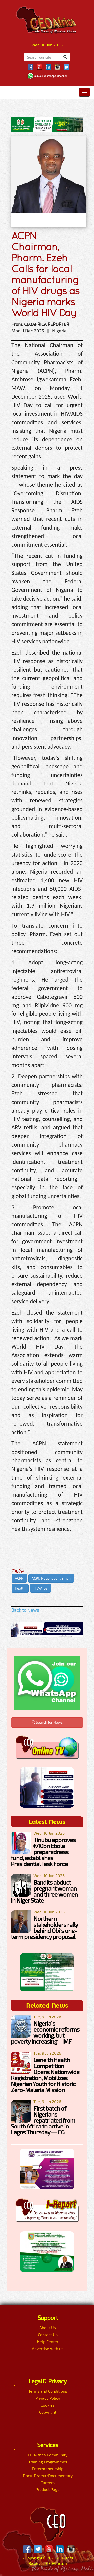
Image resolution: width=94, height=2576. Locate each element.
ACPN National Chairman (51, 1578)
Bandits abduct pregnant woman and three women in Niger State (44, 1891)
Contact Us (48, 2334)
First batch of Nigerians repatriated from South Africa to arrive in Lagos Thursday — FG (43, 2120)
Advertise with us (47, 2348)
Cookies (48, 2405)
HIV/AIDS (40, 1588)
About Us (47, 2327)
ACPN (19, 1578)
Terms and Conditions (47, 2391)
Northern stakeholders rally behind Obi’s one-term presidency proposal (44, 1927)
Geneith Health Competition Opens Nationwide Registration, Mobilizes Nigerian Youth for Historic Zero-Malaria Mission (45, 2074)
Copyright (47, 2412)
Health (20, 1588)
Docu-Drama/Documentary (48, 2475)
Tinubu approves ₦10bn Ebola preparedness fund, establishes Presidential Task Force (43, 1851)
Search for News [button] (47, 1722)
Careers (48, 2482)
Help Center (47, 2341)
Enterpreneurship (47, 2468)
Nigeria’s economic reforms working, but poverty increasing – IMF (45, 2032)
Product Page (48, 2489)
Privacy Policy (47, 2398)
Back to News (25, 1610)
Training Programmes (47, 2461)
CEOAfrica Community (47, 2454)
